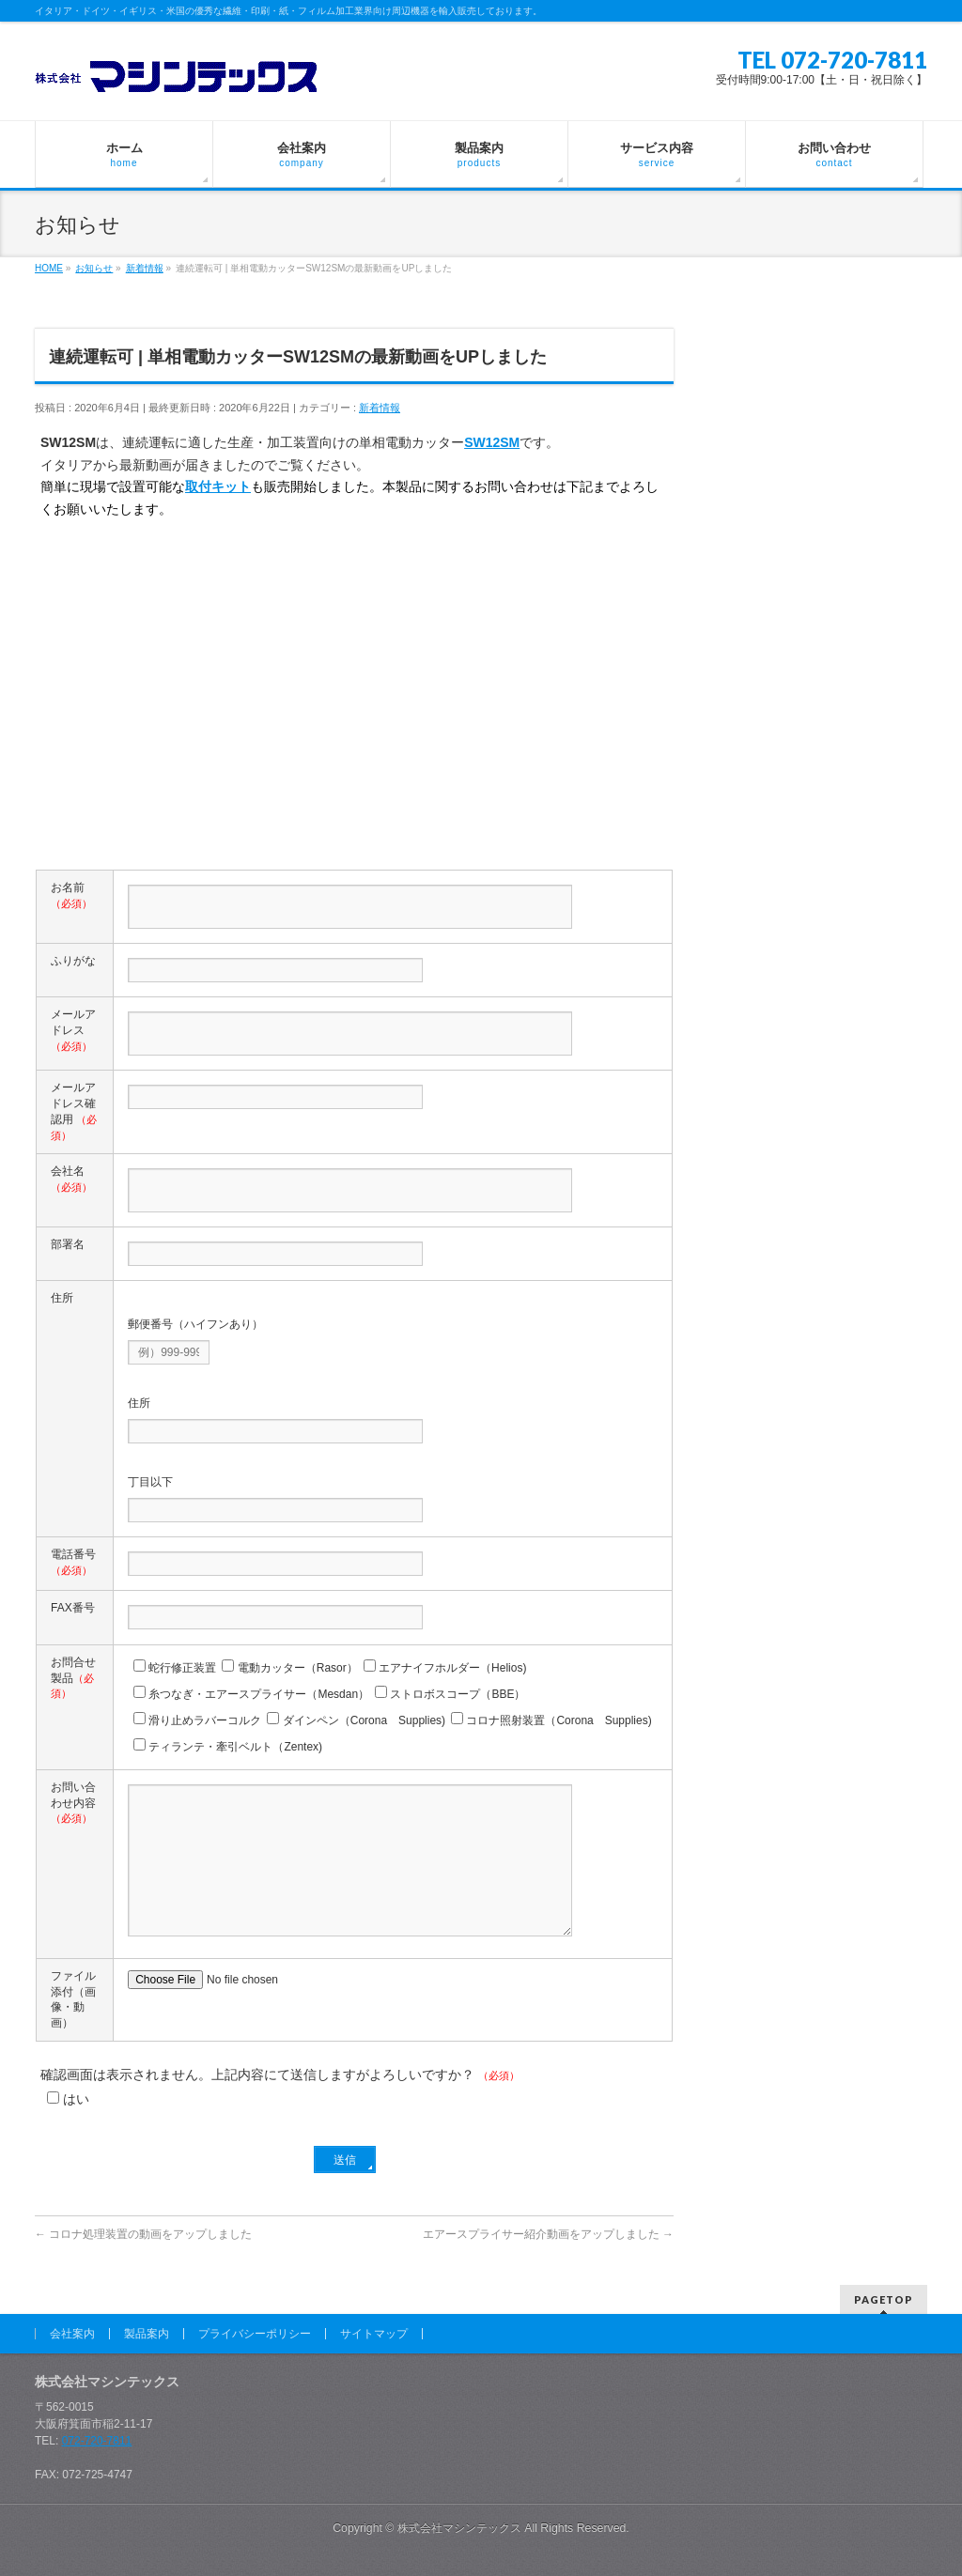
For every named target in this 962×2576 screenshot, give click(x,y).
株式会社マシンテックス (459, 2528)
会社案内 (72, 2333)
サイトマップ (374, 2333)
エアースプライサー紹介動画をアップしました (548, 2234)
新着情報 (379, 407)
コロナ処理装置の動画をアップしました (143, 2234)
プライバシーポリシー (254, 2333)
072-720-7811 (97, 2440)
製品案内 (146, 2333)
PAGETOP (883, 2299)
